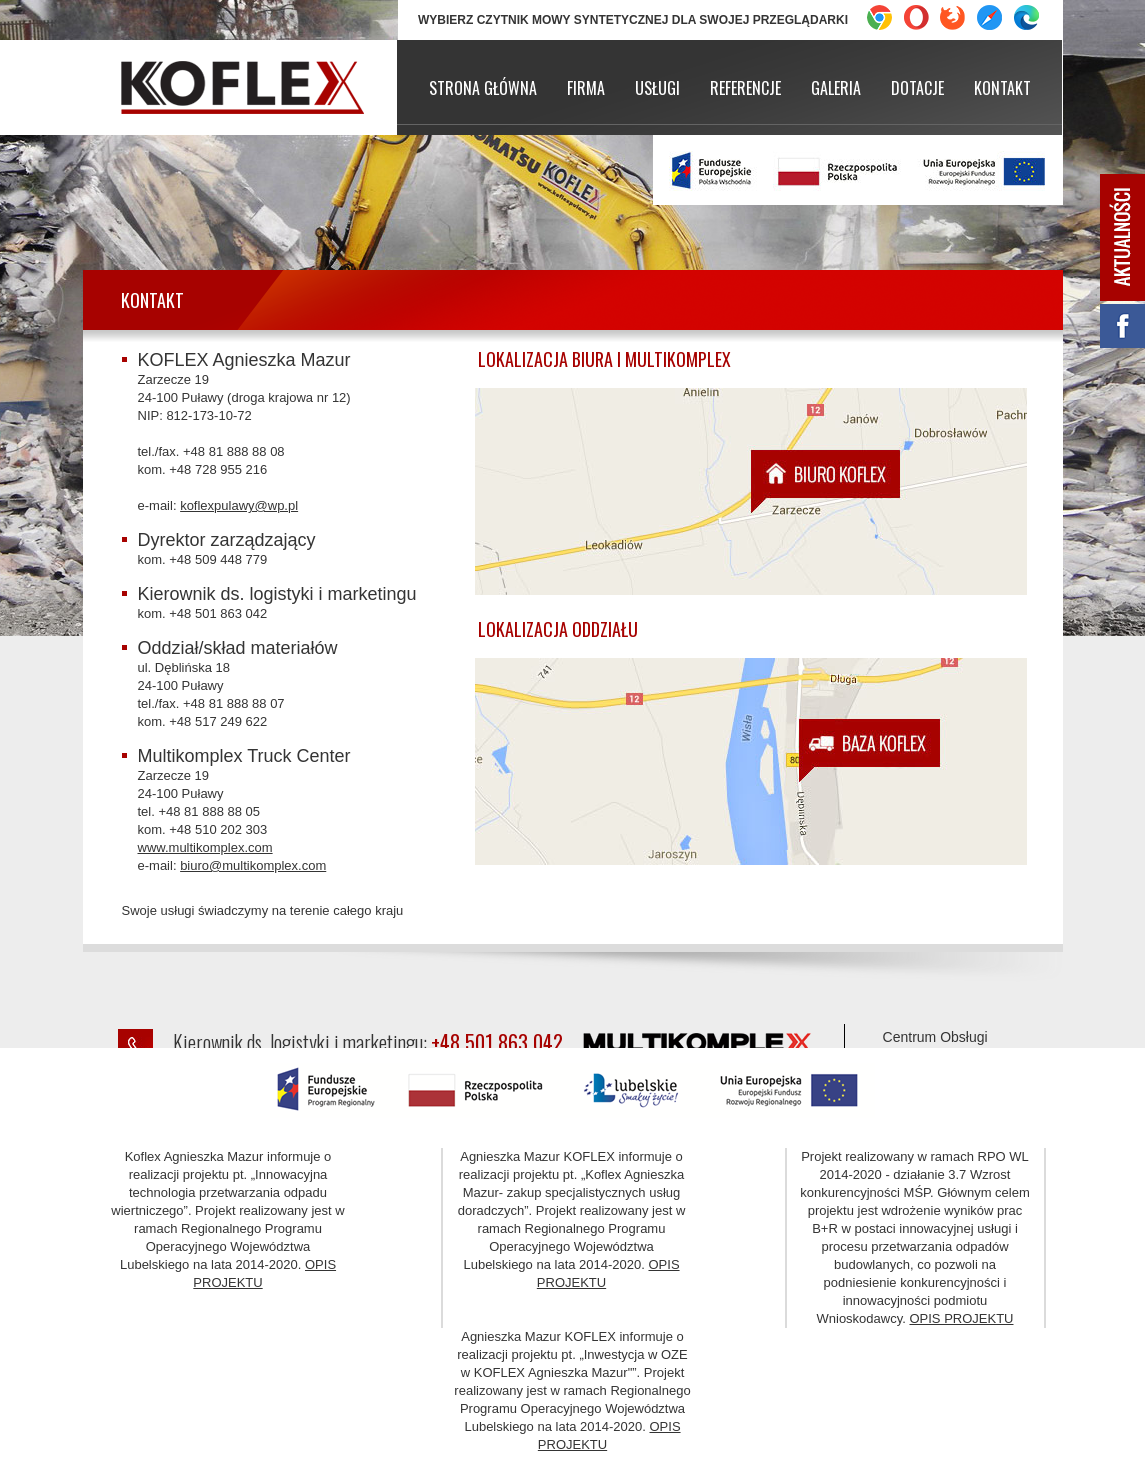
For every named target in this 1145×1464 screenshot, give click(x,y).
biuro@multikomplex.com (253, 865)
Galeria (836, 88)
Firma (586, 88)
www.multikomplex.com (205, 847)
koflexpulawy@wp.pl (239, 505)
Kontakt (1002, 88)
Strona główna (483, 88)
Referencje (745, 88)
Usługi (657, 88)
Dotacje (917, 88)
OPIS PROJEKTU (961, 1318)
